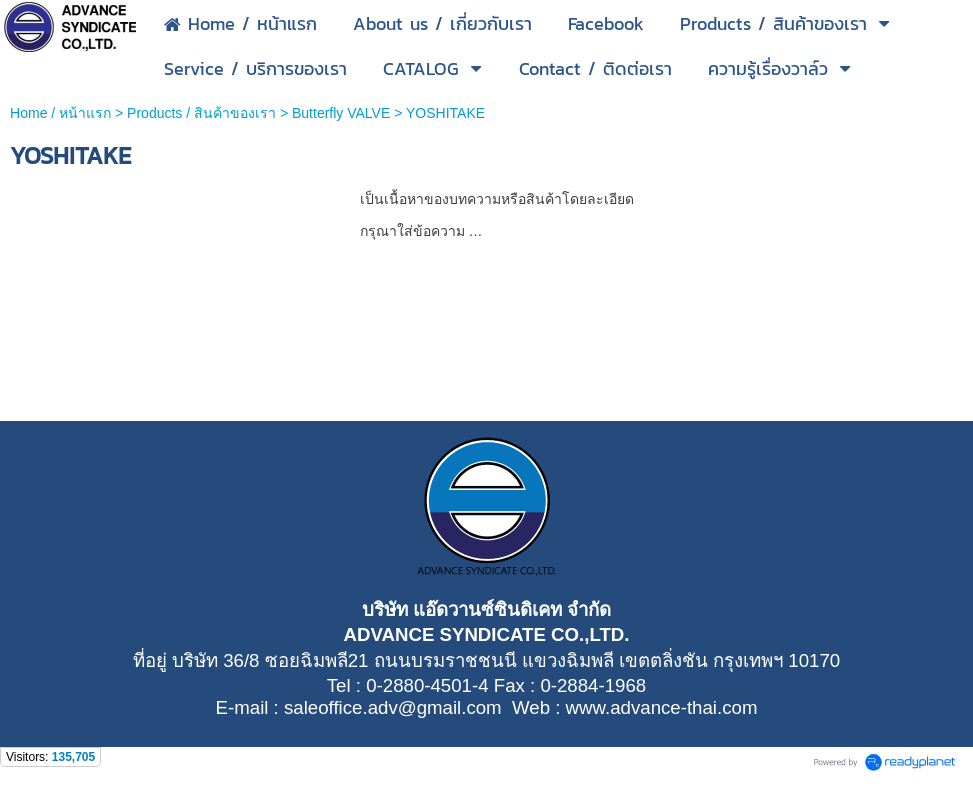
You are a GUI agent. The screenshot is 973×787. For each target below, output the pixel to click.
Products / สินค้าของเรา (201, 113)
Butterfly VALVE (341, 113)
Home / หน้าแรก (60, 113)
